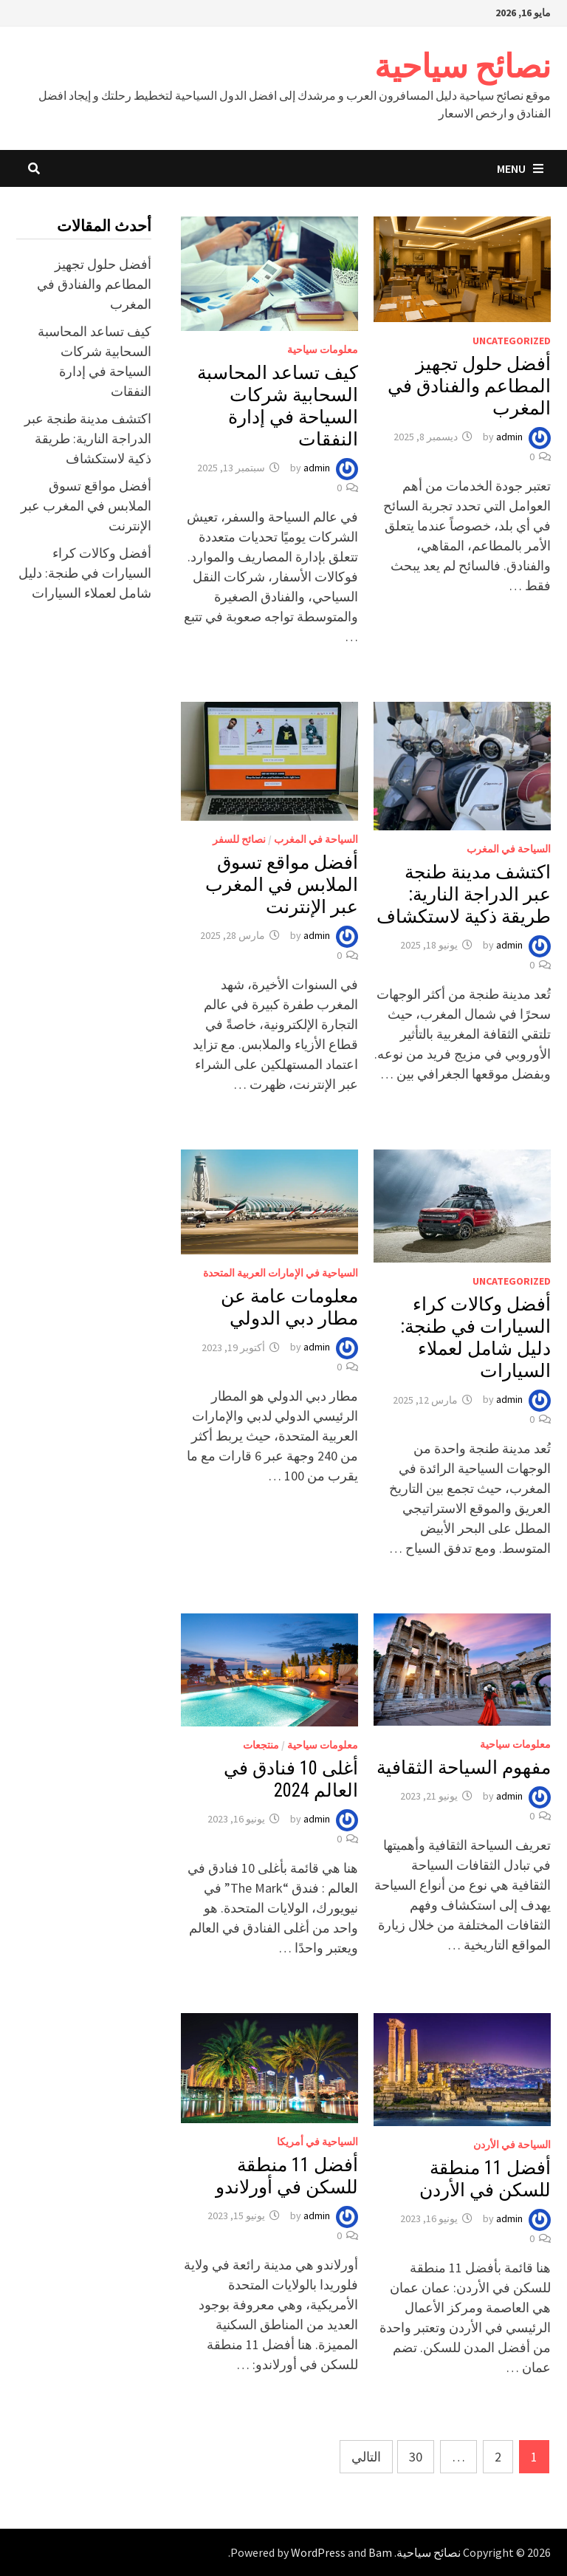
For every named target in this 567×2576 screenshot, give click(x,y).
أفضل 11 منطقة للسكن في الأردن (485, 2179)
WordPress (318, 2552)
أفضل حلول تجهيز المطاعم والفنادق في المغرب (469, 386)
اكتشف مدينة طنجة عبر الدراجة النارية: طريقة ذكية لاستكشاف (464, 894)
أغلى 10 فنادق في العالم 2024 (291, 1779)
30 (415, 2456)
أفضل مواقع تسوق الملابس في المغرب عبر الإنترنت (281, 885)
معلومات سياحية (322, 349)
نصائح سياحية (462, 66)
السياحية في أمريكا (317, 2141)
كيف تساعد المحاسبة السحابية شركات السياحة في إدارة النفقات (277, 406)
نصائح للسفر (239, 839)
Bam (380, 2552)
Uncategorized (511, 340)
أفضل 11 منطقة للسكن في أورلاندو (287, 2176)
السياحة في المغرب (509, 848)
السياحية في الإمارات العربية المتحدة (280, 1273)
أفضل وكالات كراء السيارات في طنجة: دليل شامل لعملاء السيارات (475, 1337)
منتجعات (261, 1745)
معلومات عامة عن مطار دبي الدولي (289, 1307)
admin (509, 436)
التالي (366, 2456)
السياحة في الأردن (512, 2144)
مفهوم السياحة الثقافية (464, 1767)
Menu (520, 168)
